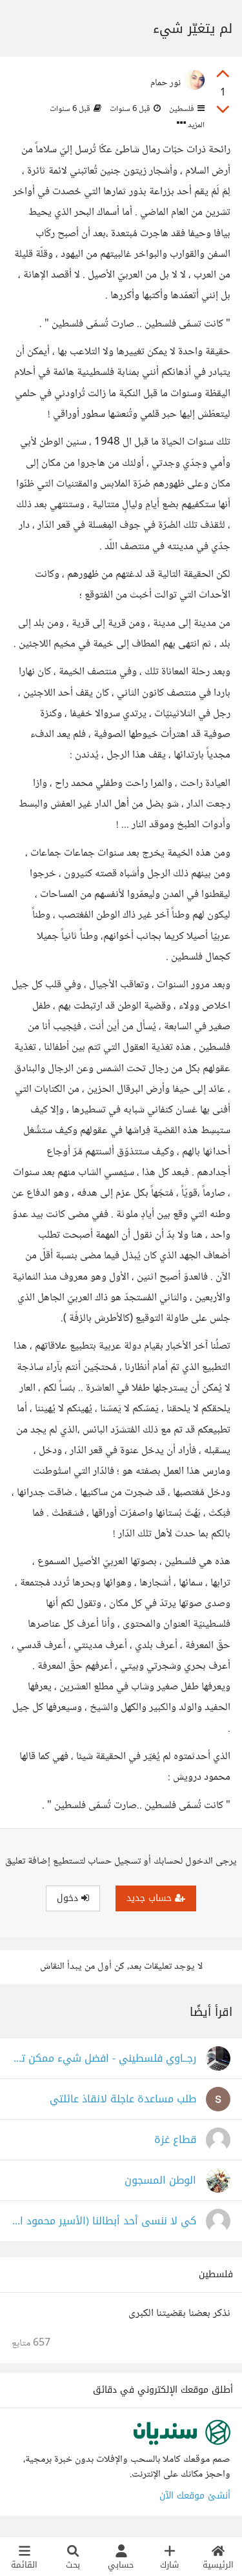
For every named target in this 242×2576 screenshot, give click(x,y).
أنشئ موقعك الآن (194, 2495)
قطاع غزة (175, 2140)
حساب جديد (155, 1898)
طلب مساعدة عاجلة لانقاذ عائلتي (123, 2099)
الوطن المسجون (160, 2180)
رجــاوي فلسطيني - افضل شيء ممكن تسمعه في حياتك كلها (104, 2058)
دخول (73, 1898)
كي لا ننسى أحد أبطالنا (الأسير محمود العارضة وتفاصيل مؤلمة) (104, 2221)
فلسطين (186, 109)
